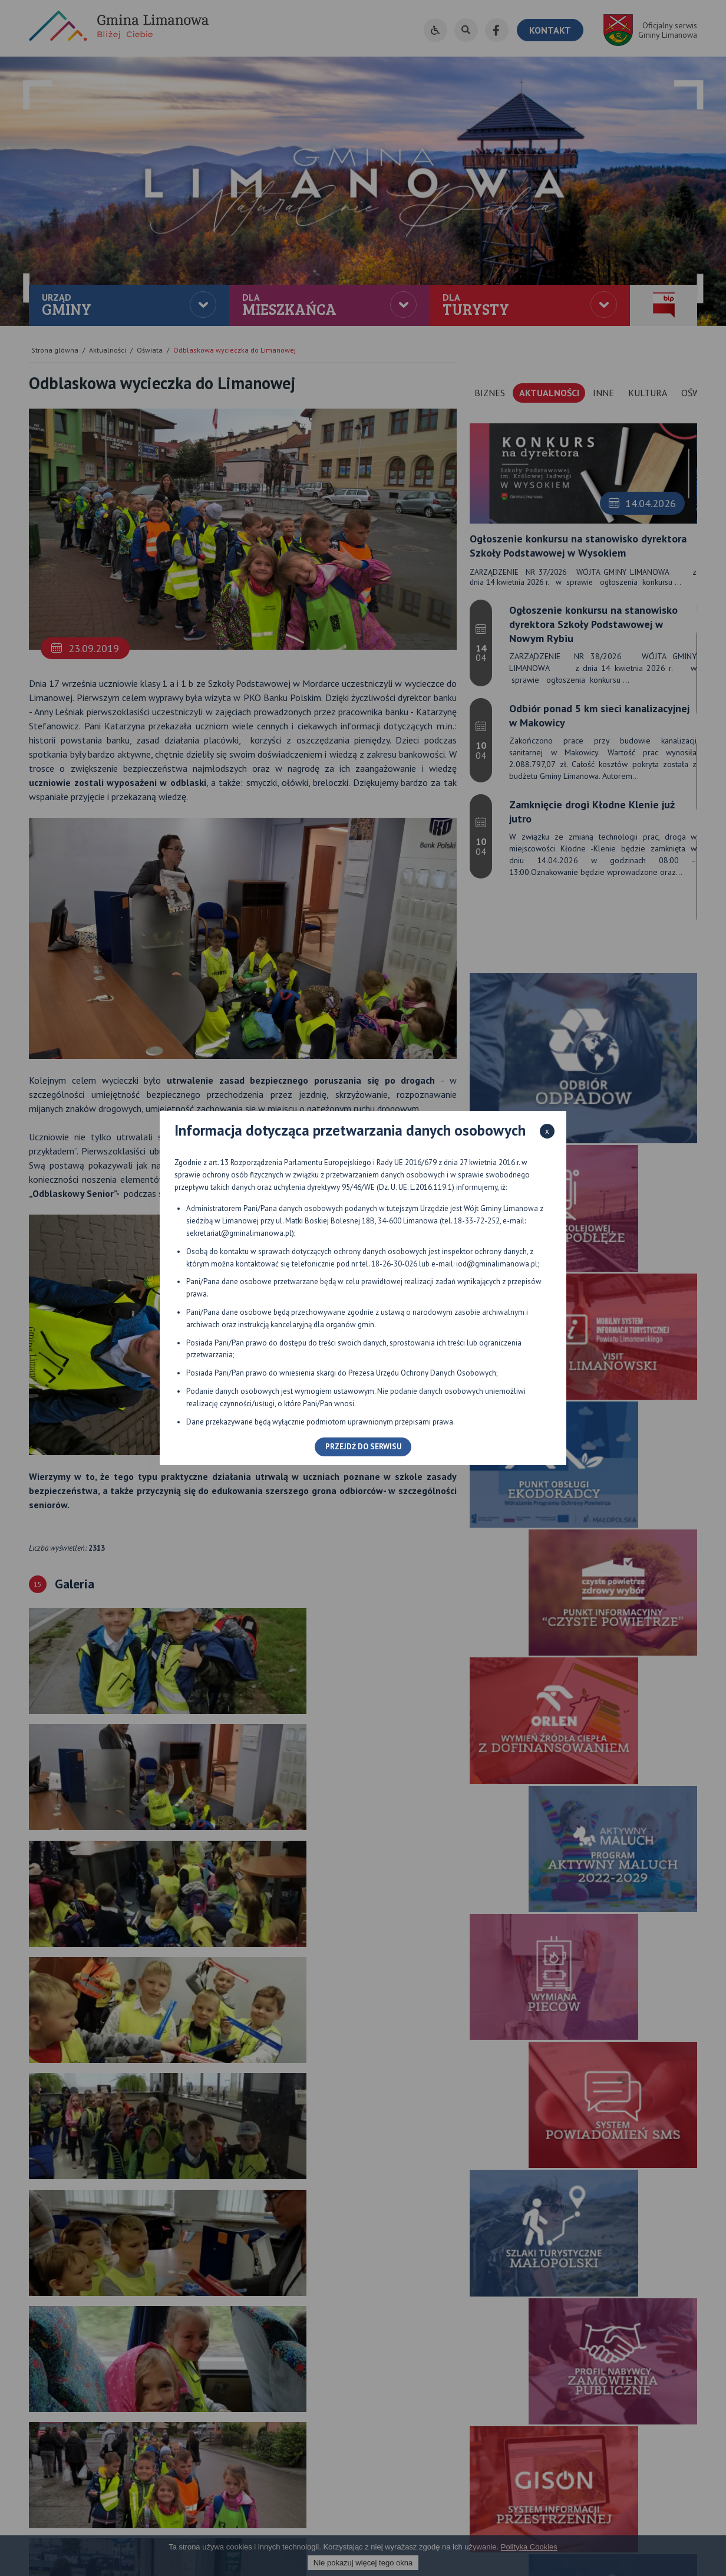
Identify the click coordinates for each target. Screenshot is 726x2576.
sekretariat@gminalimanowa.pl (239, 1233)
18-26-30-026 (394, 1264)
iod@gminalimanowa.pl (496, 1264)
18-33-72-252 (477, 1221)
